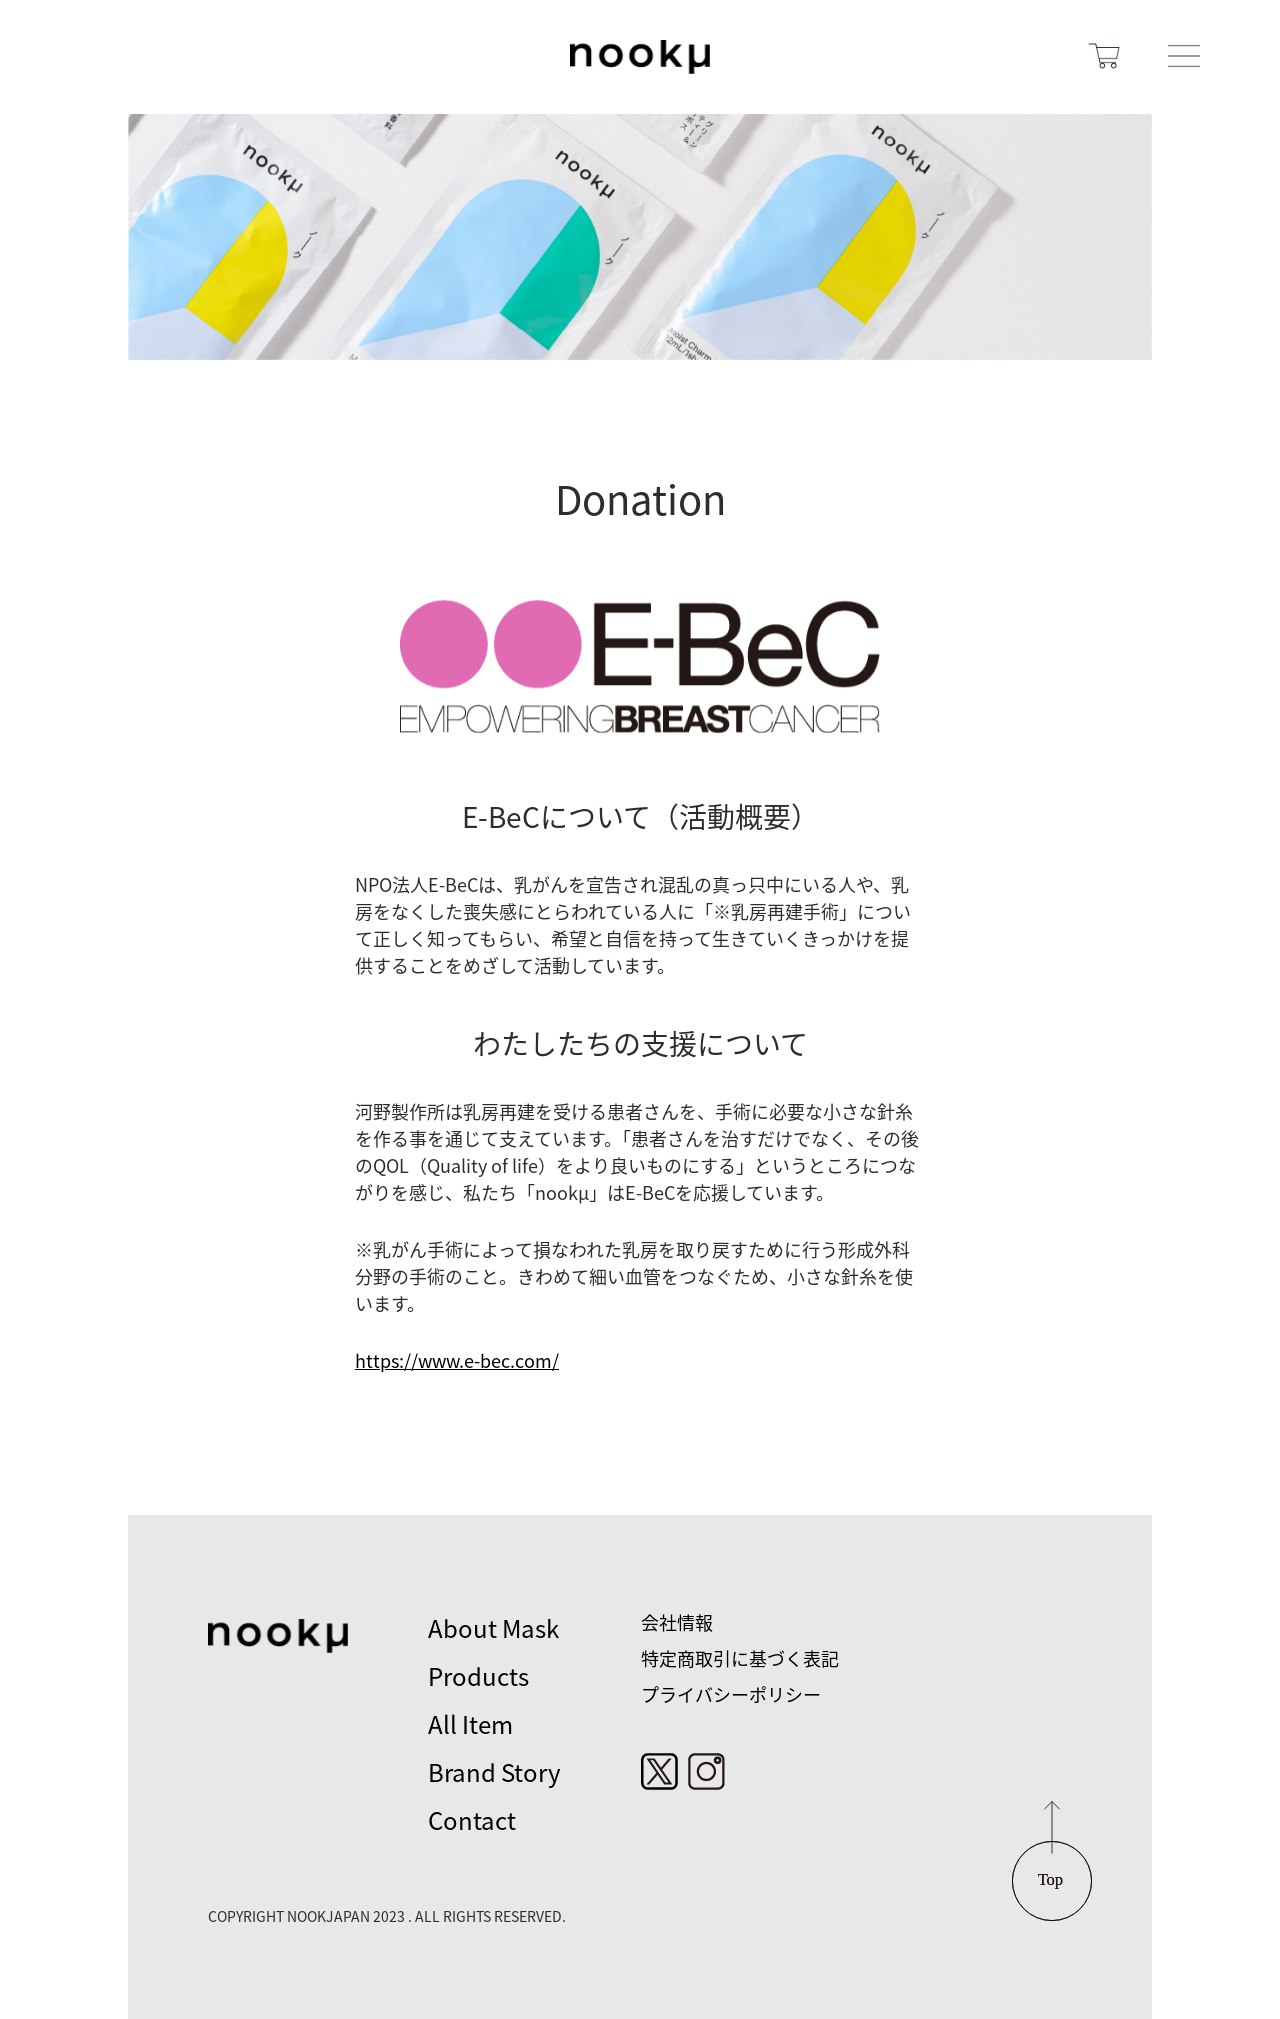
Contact (472, 1821)
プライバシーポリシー (731, 1695)
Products (478, 1677)
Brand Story (494, 1773)
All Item (470, 1725)
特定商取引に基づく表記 (740, 1659)
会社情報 (677, 1623)
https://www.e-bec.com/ (457, 1361)
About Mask (493, 1629)
